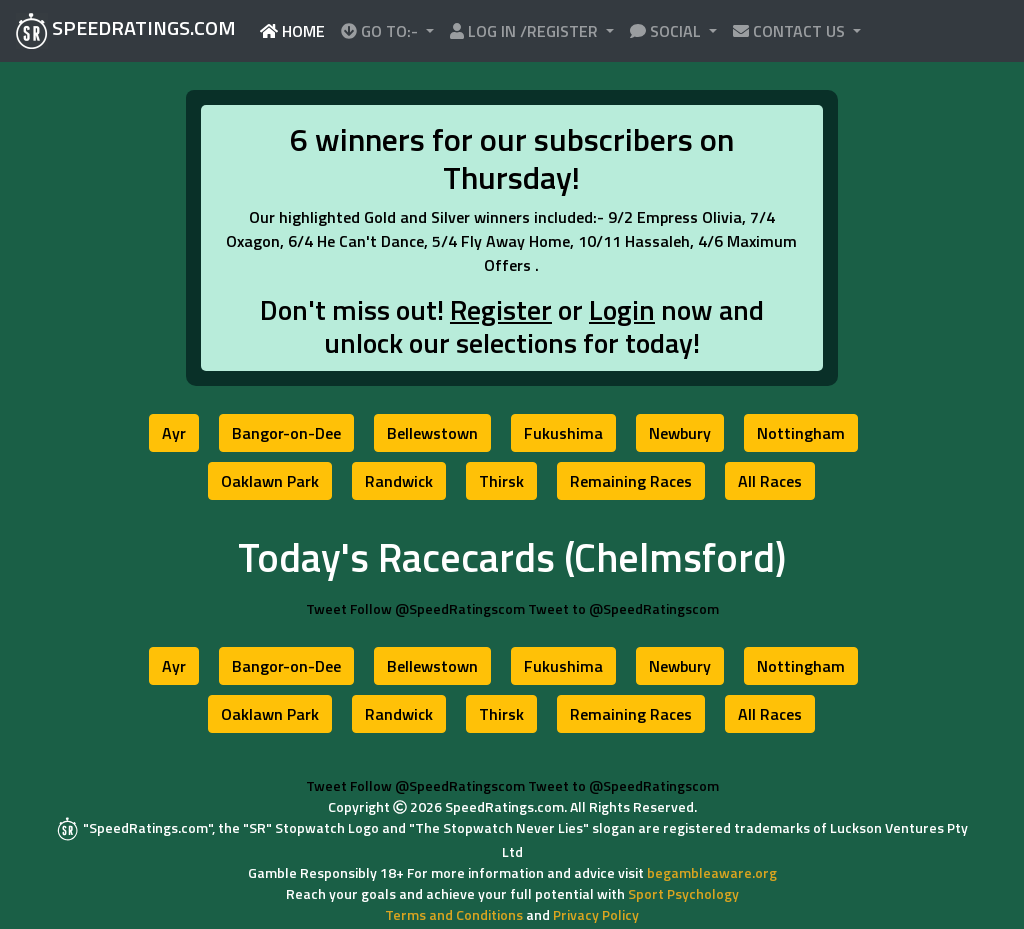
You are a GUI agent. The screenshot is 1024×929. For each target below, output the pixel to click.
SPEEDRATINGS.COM (126, 30)
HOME (296, 30)
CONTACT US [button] (791, 31)
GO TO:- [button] (381, 31)
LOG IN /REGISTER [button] (526, 31)
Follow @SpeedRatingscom (437, 608)
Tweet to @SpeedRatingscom (623, 608)
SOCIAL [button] (667, 31)
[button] (174, 433)
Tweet (326, 608)
